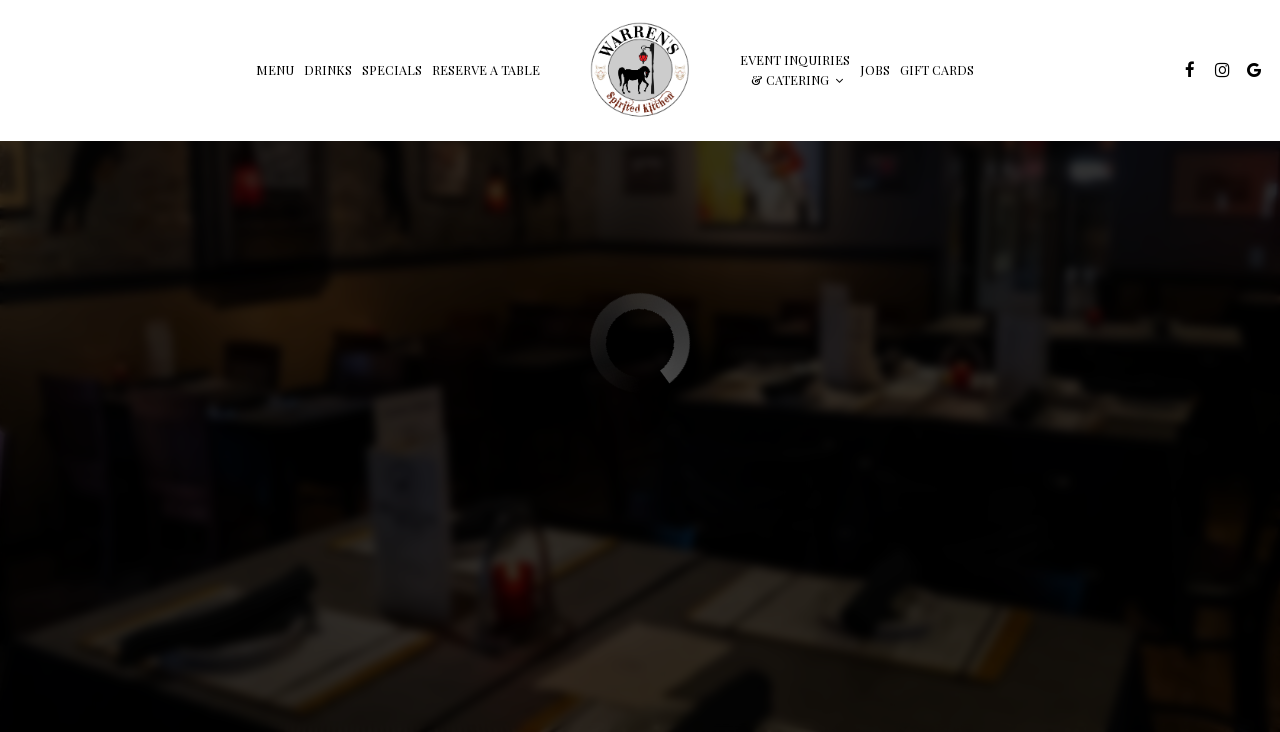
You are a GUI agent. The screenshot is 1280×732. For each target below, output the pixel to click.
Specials (392, 69)
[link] (639, 70)
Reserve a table (486, 69)
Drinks (328, 69)
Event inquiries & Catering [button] (795, 69)
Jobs (875, 69)
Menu (275, 69)
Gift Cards (937, 69)
